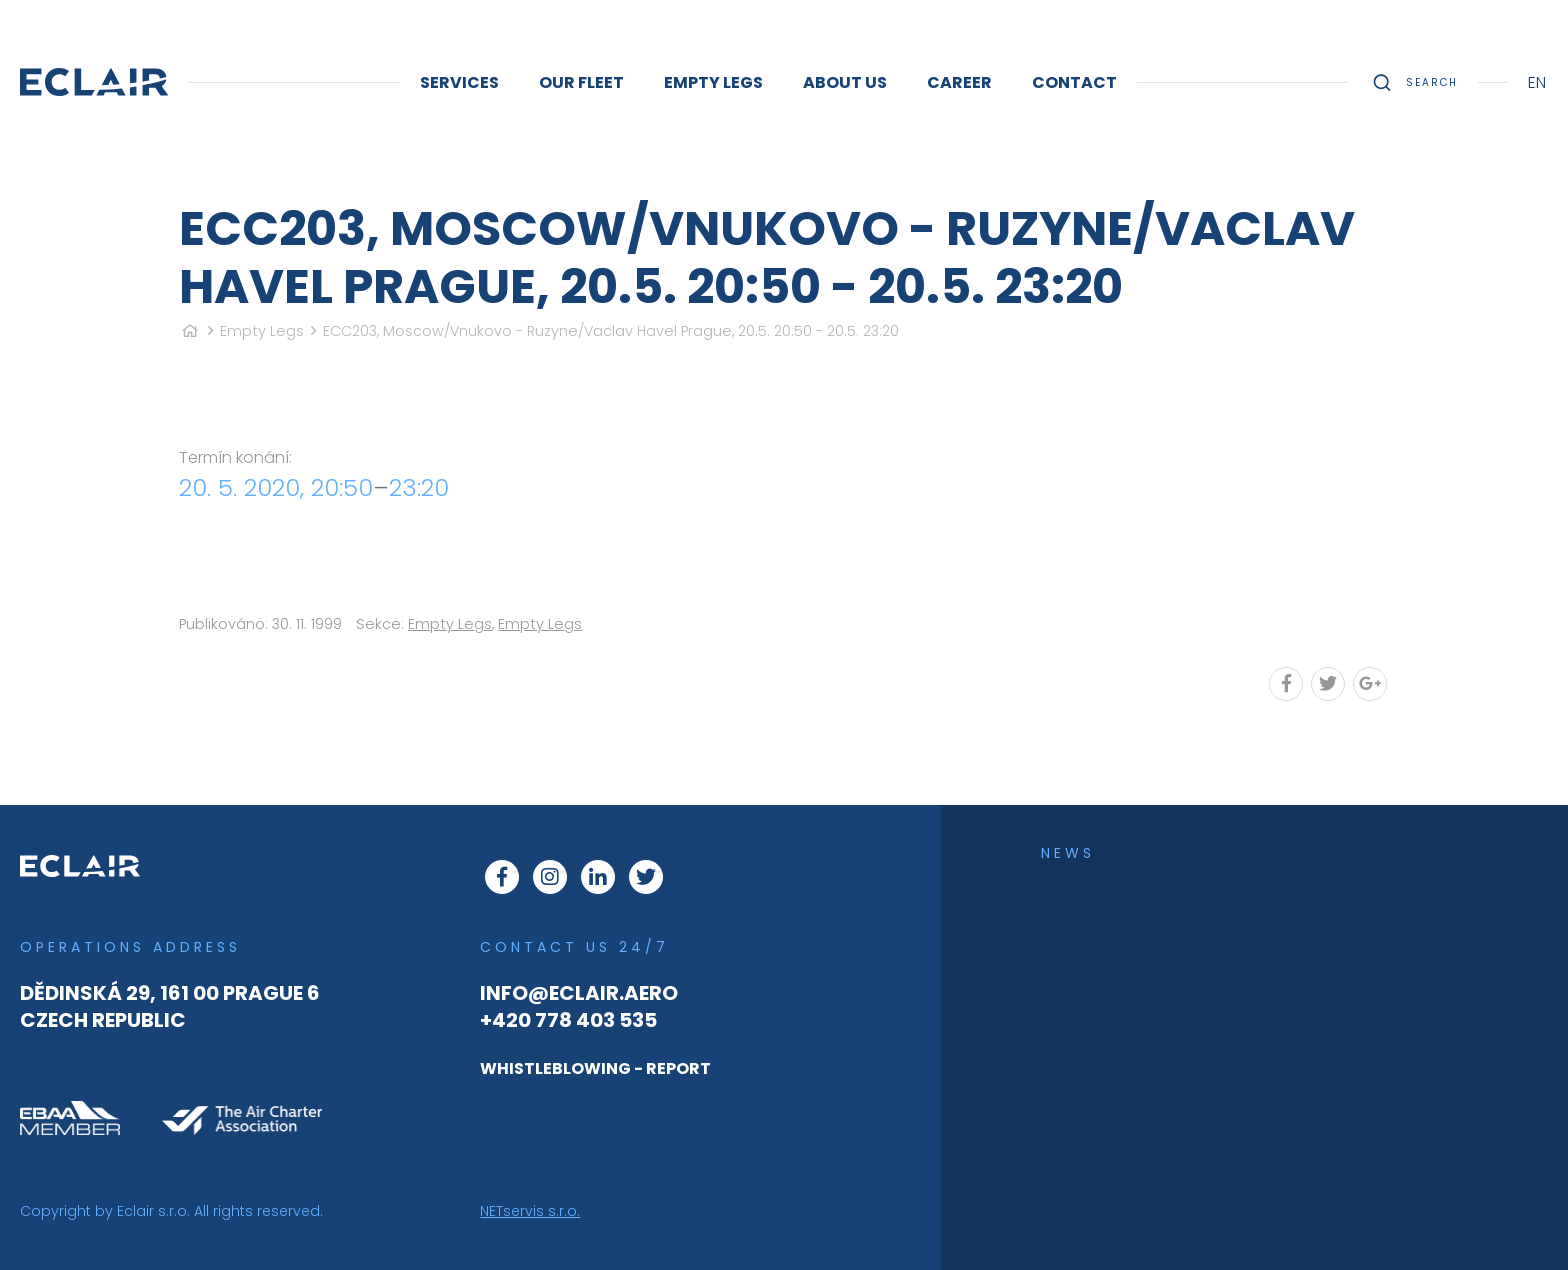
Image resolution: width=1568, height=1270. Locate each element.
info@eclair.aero (579, 993)
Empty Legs (262, 331)
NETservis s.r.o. (530, 1211)
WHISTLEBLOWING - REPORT (595, 1068)
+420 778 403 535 (568, 1020)
